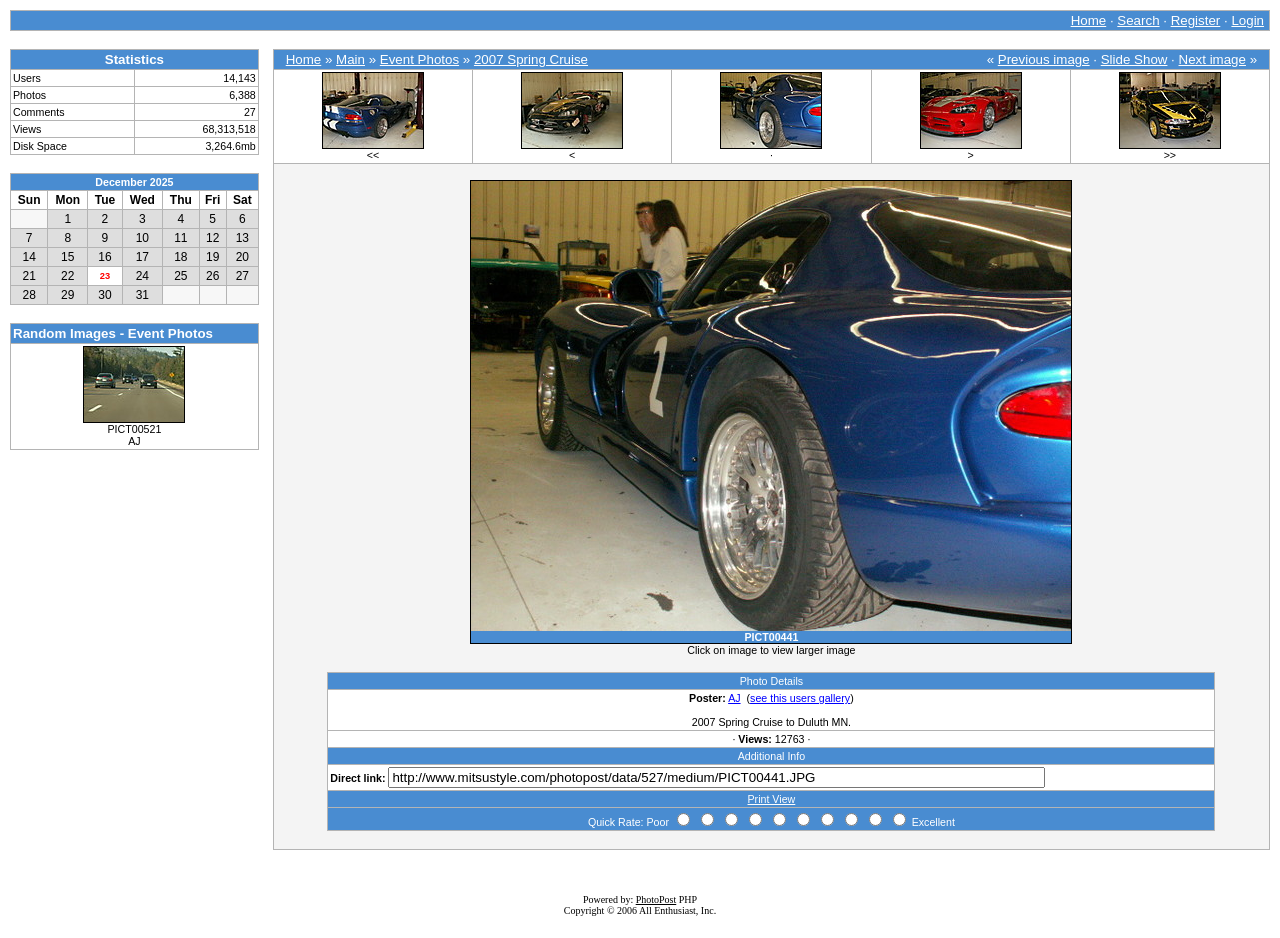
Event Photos (419, 59)
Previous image (1044, 59)
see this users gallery (800, 698)
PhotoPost (656, 899)
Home (1089, 20)
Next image (1212, 59)
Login (1247, 20)
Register (1196, 20)
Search (1138, 20)
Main (350, 59)
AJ (734, 698)
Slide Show (1134, 59)
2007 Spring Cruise (531, 59)
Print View (772, 799)
